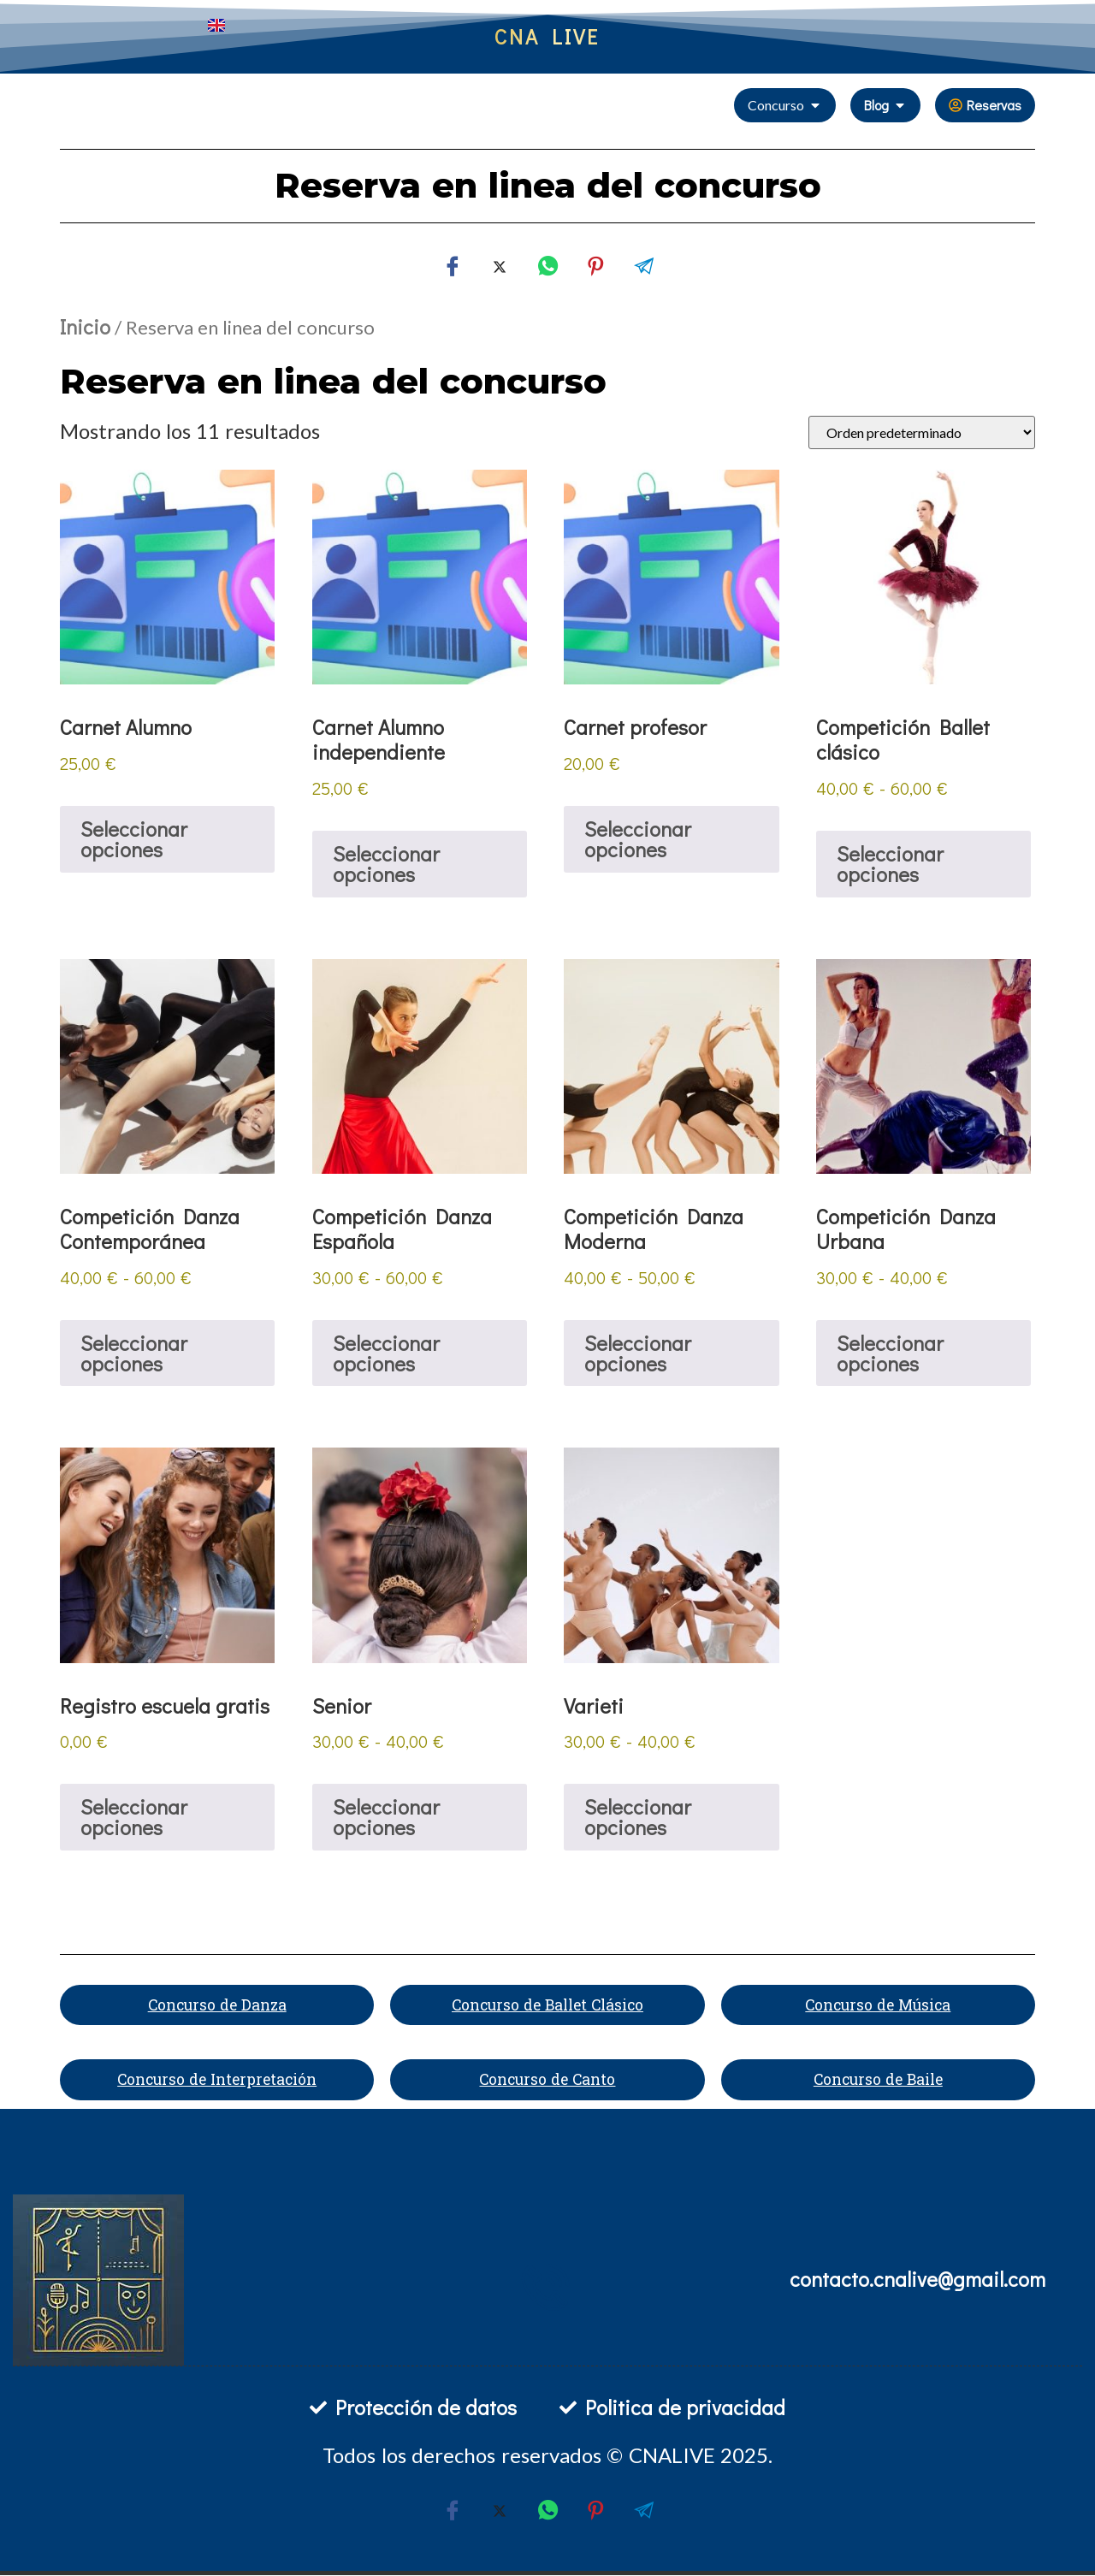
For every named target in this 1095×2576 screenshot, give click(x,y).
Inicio (85, 326)
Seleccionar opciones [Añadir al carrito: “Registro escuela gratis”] (133, 1816)
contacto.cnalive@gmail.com (917, 2278)
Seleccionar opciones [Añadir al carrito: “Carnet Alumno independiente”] (386, 863)
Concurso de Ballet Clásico (547, 2005)
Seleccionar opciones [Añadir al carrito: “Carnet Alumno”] (133, 838)
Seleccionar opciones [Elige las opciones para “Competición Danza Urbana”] (890, 1353)
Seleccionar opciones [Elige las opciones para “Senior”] (386, 1816)
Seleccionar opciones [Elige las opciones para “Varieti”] (637, 1816)
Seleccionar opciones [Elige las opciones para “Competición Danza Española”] (386, 1353)
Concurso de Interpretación (217, 2080)
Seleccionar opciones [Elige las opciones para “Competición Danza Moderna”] (637, 1353)
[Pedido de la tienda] (921, 432)
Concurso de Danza (217, 2005)
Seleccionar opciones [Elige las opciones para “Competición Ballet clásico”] (890, 863)
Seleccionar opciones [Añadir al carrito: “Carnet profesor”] (637, 838)
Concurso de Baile (878, 2080)
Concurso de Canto (547, 2080)
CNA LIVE (547, 36)
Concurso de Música (878, 2005)
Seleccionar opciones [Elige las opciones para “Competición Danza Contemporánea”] (133, 1353)
